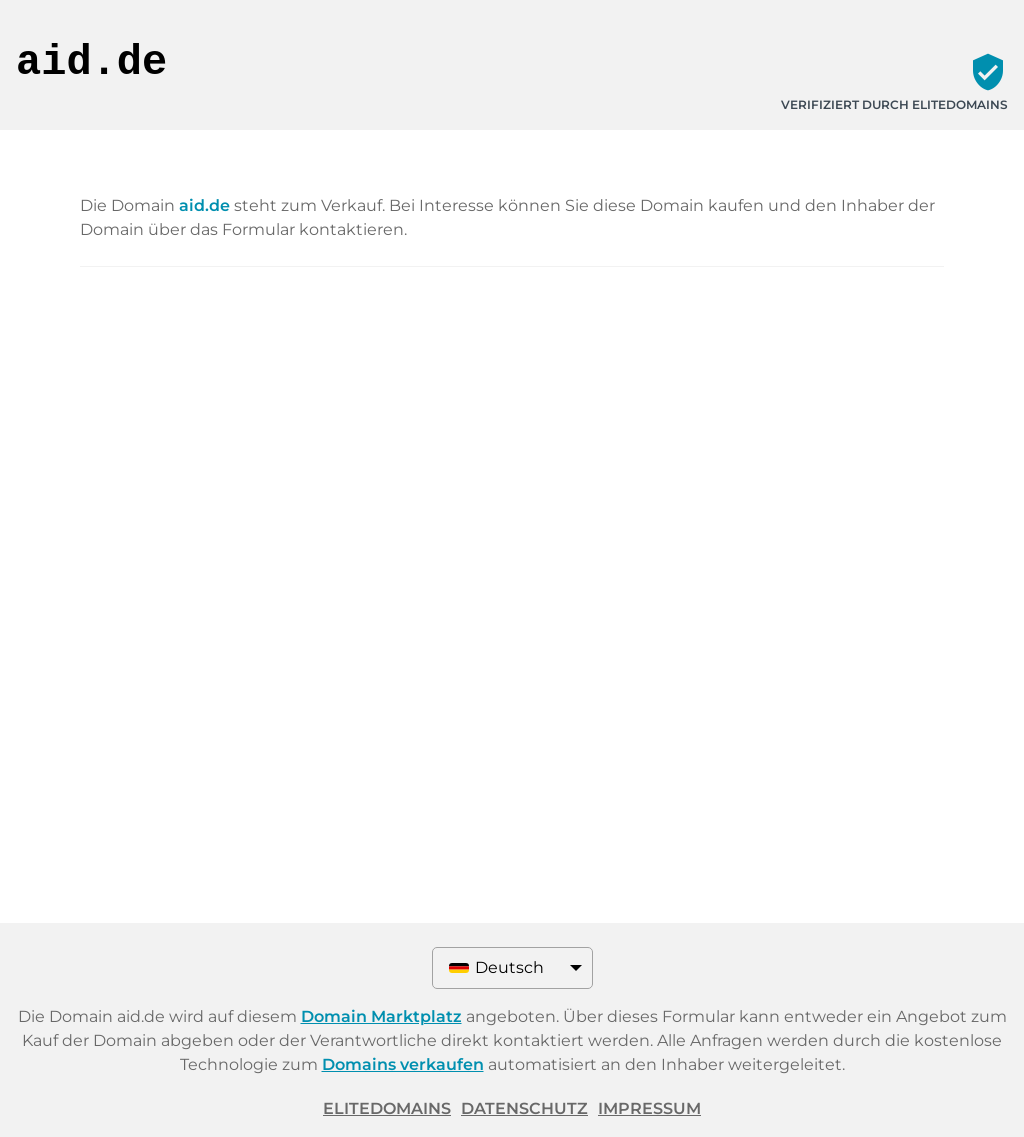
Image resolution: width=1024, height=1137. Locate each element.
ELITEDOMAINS (387, 1108)
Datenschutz (524, 1108)
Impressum (649, 1108)
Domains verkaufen (403, 1064)
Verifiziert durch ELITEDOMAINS (894, 104)
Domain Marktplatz (381, 1016)
